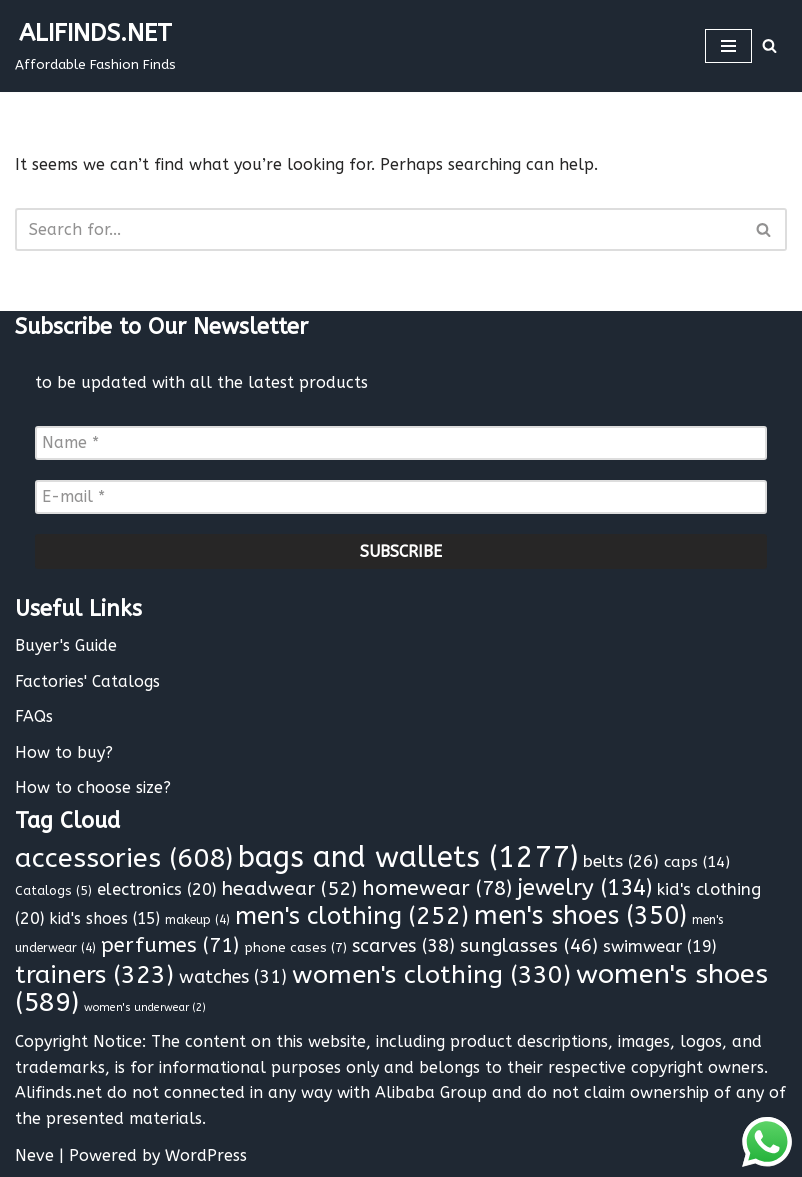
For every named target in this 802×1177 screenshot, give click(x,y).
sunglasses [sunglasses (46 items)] (529, 945)
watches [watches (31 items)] (233, 977)
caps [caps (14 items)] (697, 862)
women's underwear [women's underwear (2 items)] (145, 1007)
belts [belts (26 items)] (621, 861)
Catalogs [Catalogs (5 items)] (53, 890)
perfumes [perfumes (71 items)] (170, 945)
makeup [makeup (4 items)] (197, 920)
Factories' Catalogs (87, 681)
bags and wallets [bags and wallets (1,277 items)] (408, 857)
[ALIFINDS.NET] (95, 46)
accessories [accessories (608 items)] (124, 858)
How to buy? (64, 752)
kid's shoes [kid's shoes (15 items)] (104, 918)
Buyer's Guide (66, 645)
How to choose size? (93, 787)
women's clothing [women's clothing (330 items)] (431, 975)
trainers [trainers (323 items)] (94, 975)
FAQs (34, 716)
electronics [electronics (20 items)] (156, 889)
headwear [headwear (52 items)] (289, 888)
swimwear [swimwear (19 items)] (659, 946)
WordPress (206, 1155)
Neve (34, 1155)
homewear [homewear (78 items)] (437, 888)
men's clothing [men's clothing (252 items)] (352, 916)
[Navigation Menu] (728, 46)
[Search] (769, 45)
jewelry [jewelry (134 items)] (584, 887)
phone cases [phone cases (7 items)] (295, 947)
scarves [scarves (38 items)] (403, 946)
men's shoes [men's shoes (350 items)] (580, 916)
